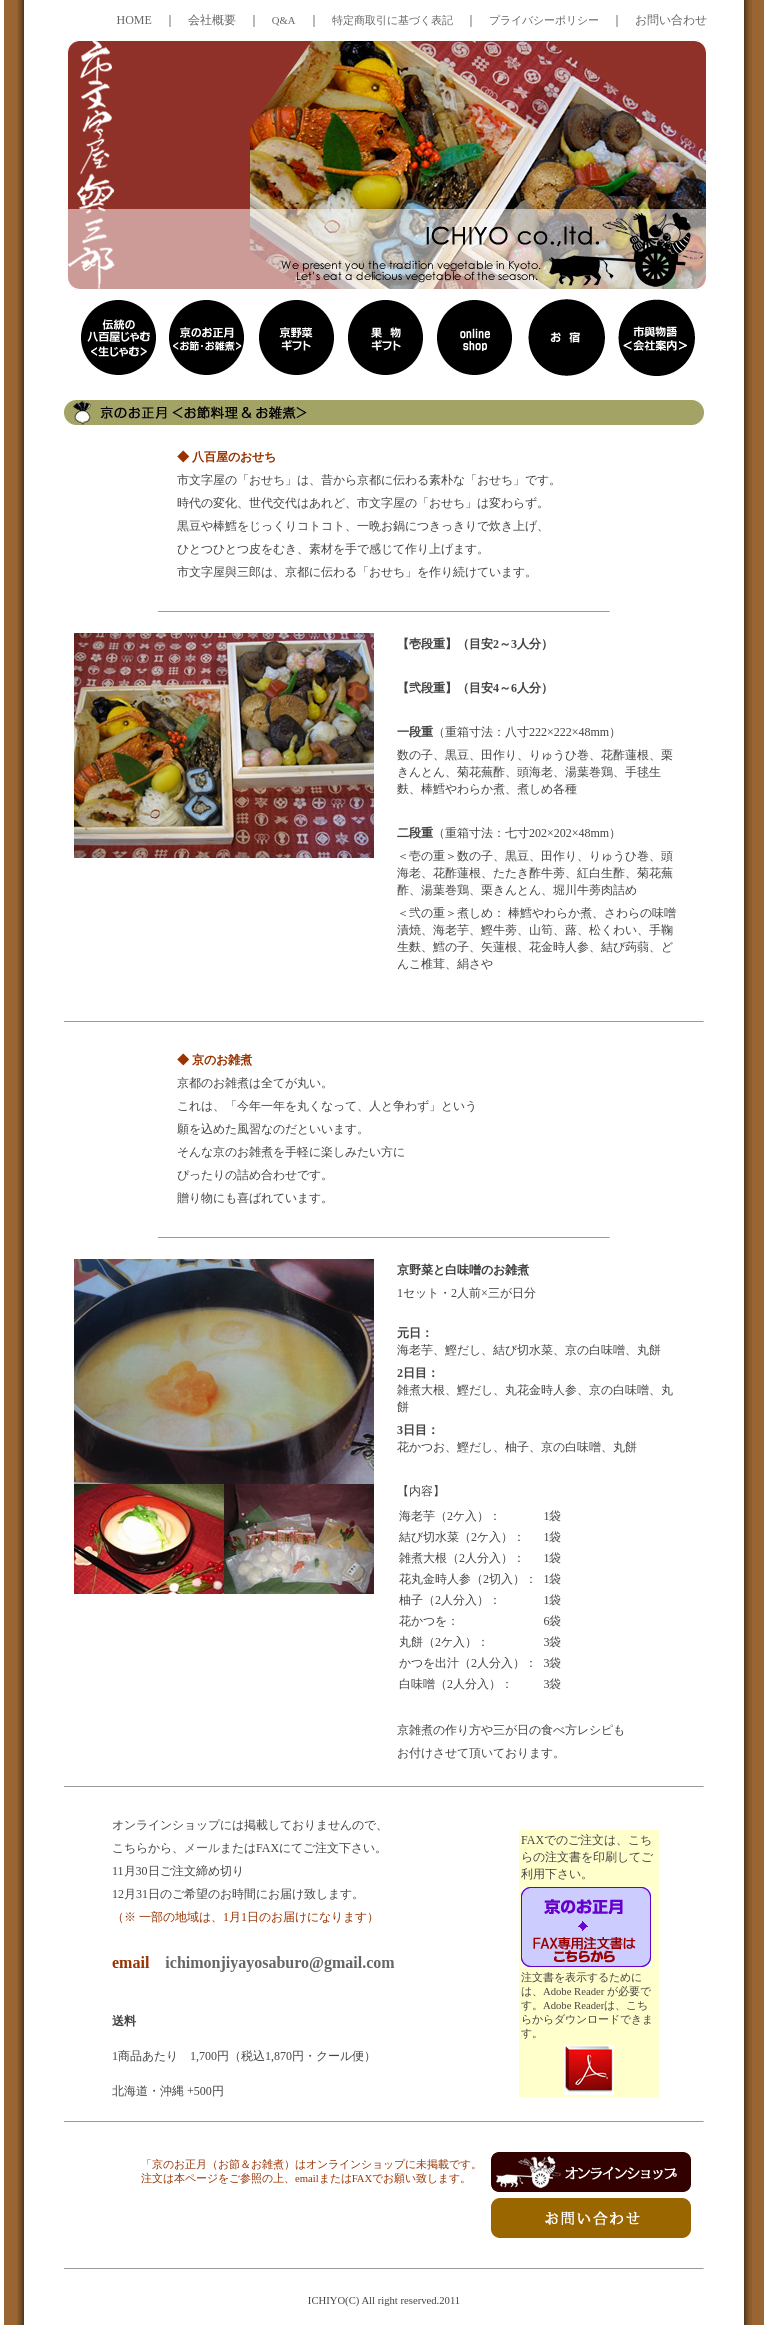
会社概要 (212, 20)
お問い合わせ (671, 20)
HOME (133, 20)
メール (202, 1848)
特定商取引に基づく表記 (392, 20)
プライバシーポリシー (544, 20)
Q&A (284, 20)
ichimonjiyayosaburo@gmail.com (279, 1962)
